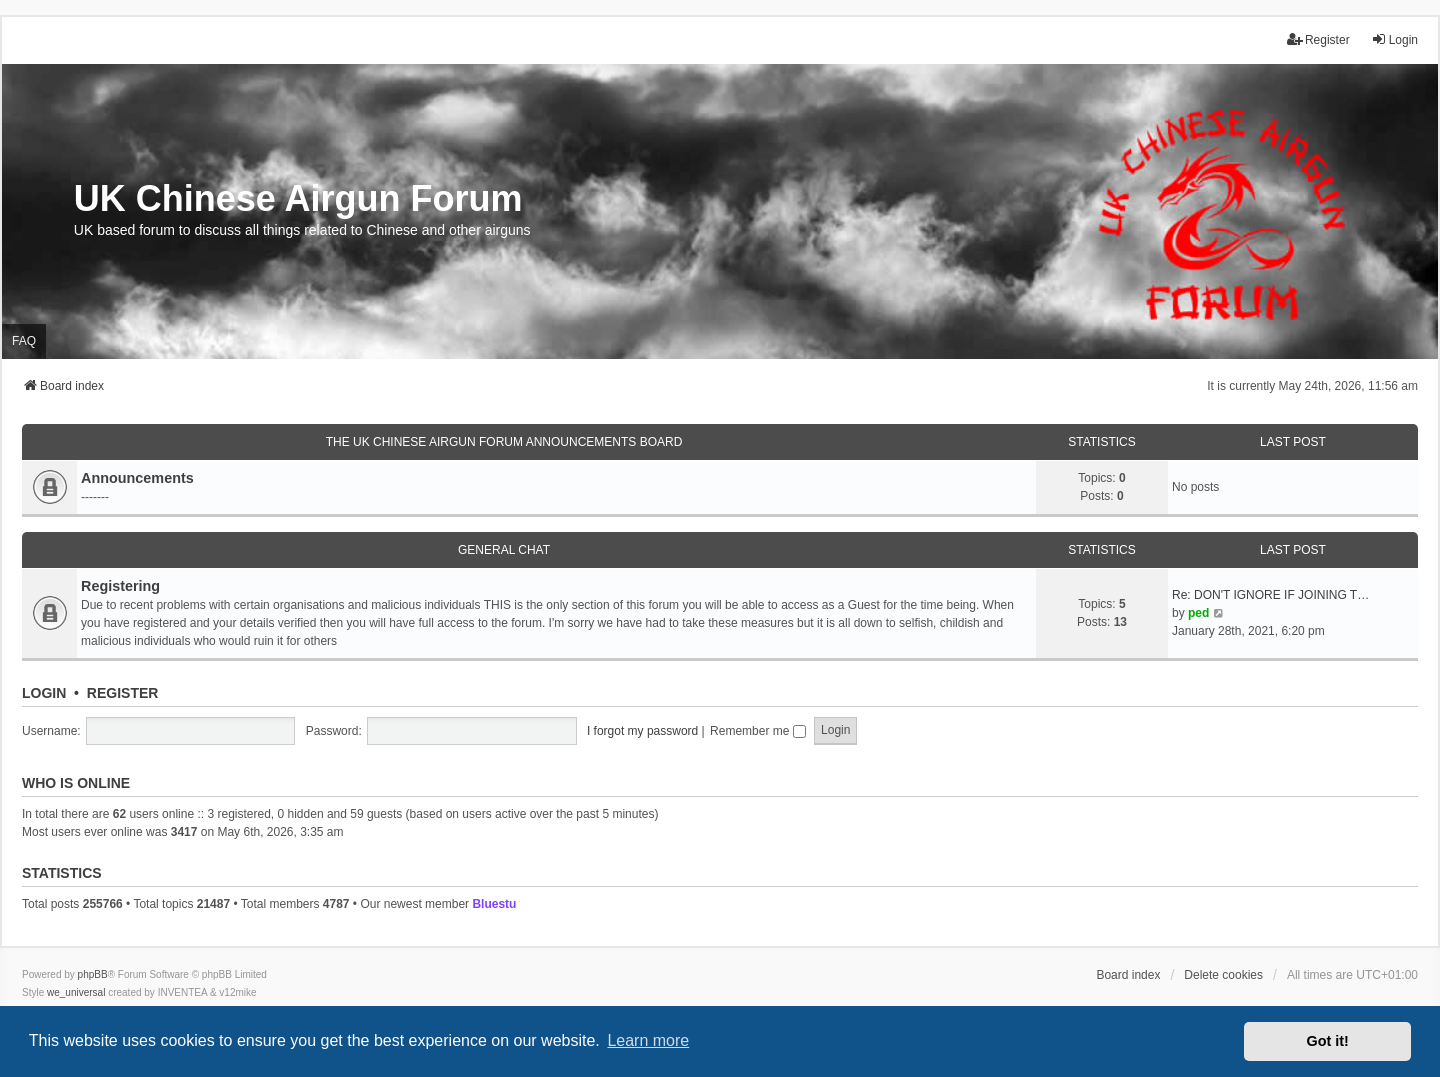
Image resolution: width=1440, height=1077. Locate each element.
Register (123, 693)
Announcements (137, 478)
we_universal (76, 992)
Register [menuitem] (1318, 39)
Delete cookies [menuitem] (1223, 975)
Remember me (758, 731)
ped (1198, 613)
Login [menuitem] (1394, 39)
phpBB (93, 974)
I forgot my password (642, 731)
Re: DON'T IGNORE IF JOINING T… (1270, 595)
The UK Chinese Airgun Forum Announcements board (504, 442)
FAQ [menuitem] (24, 341)
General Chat (504, 550)
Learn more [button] (648, 1040)
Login (44, 693)
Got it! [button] (1328, 1041)
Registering (120, 586)
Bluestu (494, 904)
